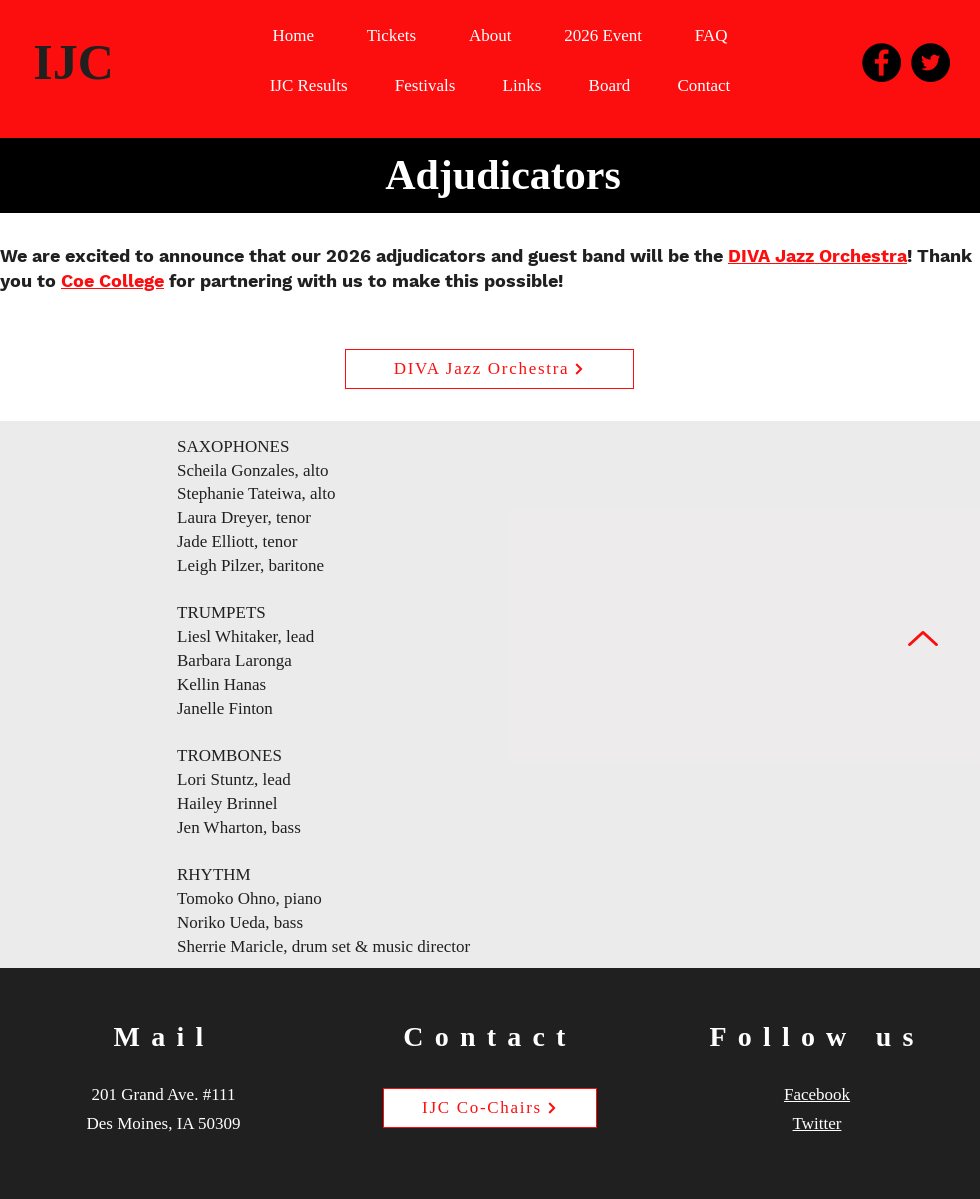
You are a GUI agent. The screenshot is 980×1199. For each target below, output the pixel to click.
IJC (73, 62)
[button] (603, 37)
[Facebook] (881, 62)
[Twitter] (930, 62)
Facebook (817, 1094)
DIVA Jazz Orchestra (817, 255)
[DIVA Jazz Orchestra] (489, 369)
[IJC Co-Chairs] (490, 1108)
